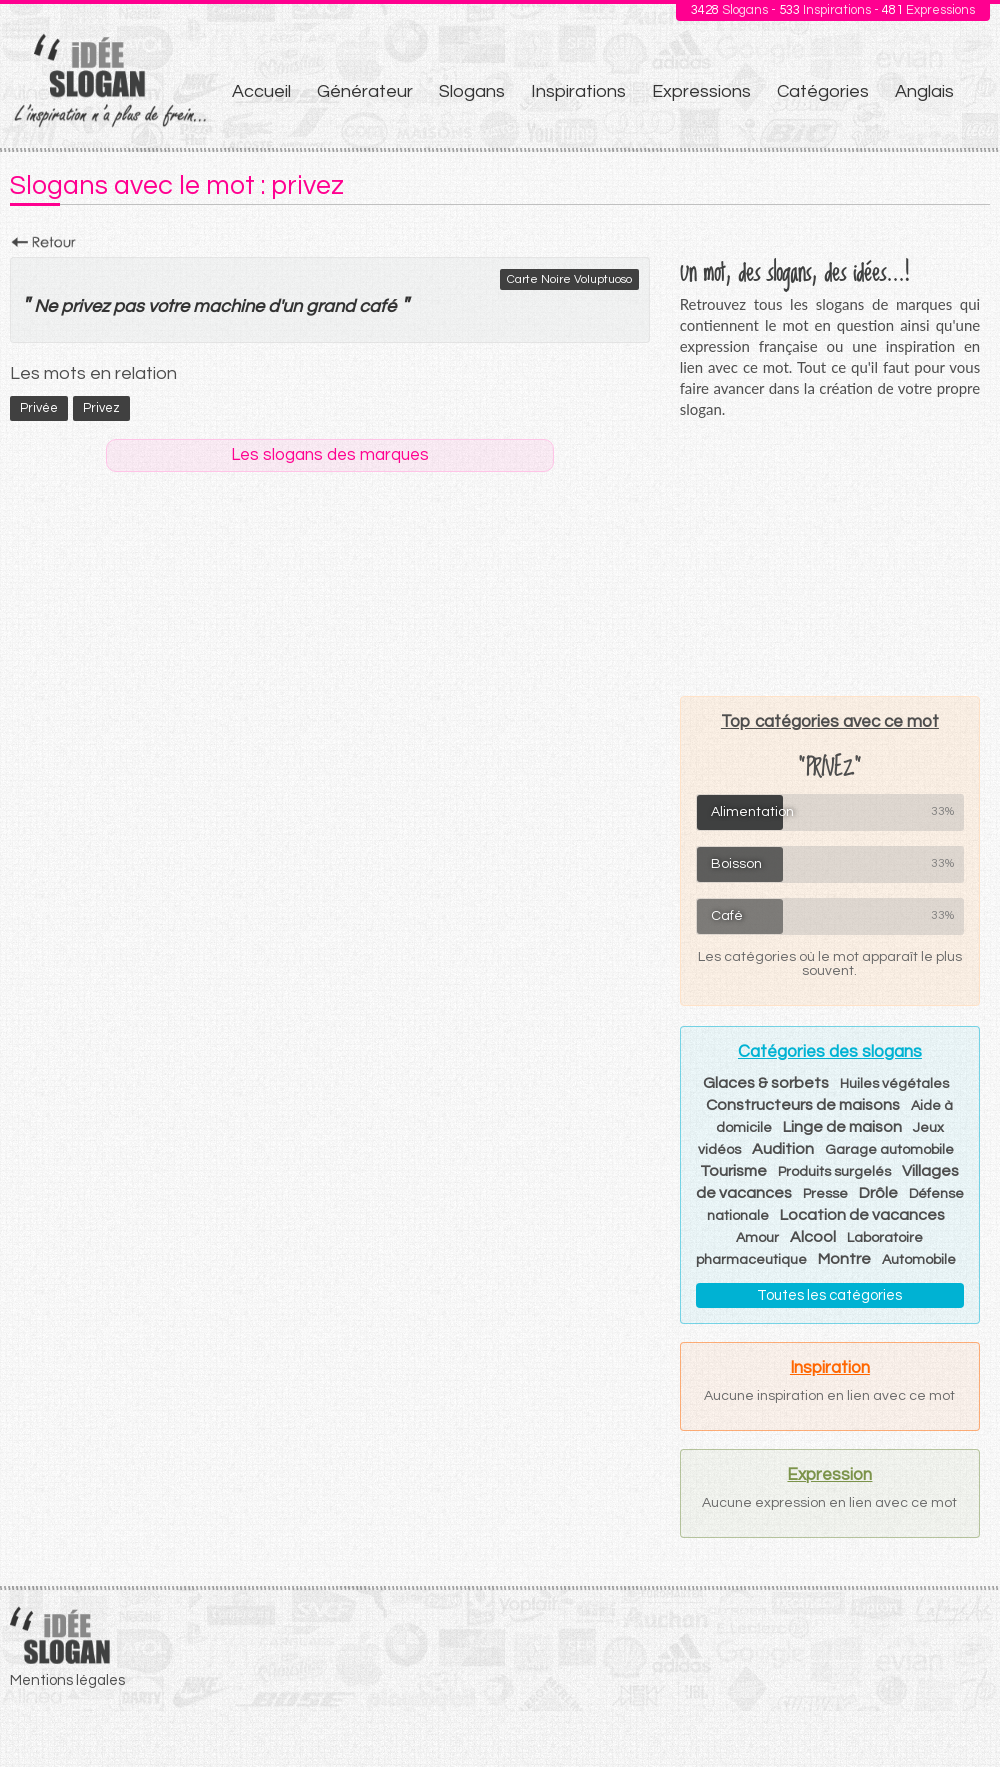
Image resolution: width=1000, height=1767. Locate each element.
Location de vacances (862, 1215)
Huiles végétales (894, 1084)
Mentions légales (67, 1680)
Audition (783, 1149)
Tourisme (733, 1171)
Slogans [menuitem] (472, 91)
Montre (844, 1259)
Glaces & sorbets (766, 1083)
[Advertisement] (830, 557)
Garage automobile (889, 1150)
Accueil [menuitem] (261, 91)
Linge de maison (842, 1127)
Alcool (813, 1237)
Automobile (919, 1260)
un (292, 306)
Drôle (878, 1193)
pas (128, 306)
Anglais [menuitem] (924, 91)
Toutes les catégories (829, 1295)
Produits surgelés (834, 1172)
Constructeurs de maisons (803, 1105)
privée (39, 408)
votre (168, 306)
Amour (757, 1238)
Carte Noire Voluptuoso (569, 279)
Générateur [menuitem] (365, 91)
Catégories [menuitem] (823, 91)
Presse (825, 1194)
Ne (45, 306)
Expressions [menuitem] (701, 91)
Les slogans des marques (330, 455)
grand (330, 306)
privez (85, 306)
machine (228, 306)
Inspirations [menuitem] (578, 91)
